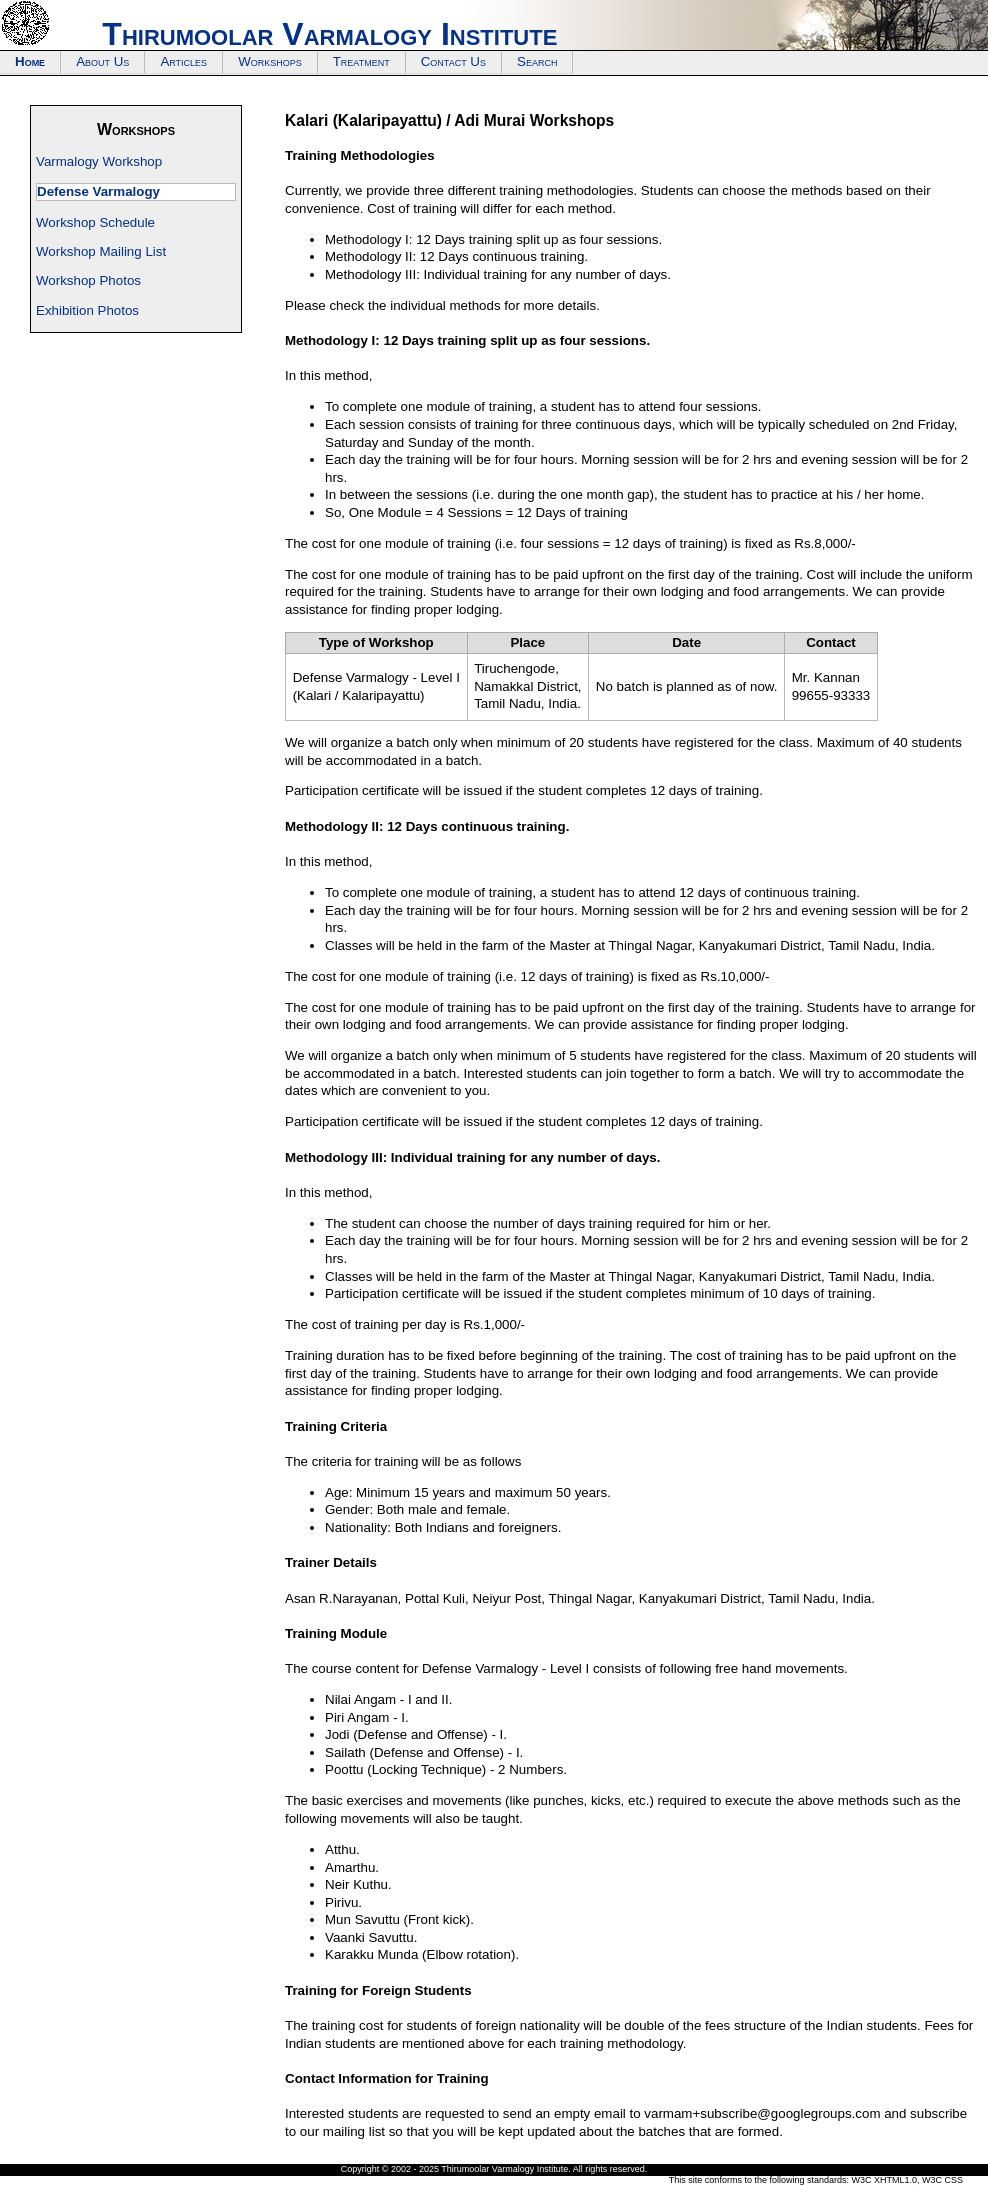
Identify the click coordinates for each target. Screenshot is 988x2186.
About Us (102, 61)
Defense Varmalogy (98, 191)
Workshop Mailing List (101, 251)
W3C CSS (942, 2180)
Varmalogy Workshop (99, 161)
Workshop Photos (88, 280)
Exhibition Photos (87, 310)
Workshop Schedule (95, 222)
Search (537, 61)
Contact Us (453, 61)
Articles (183, 61)
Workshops (270, 61)
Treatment (361, 61)
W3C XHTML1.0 (884, 2180)
